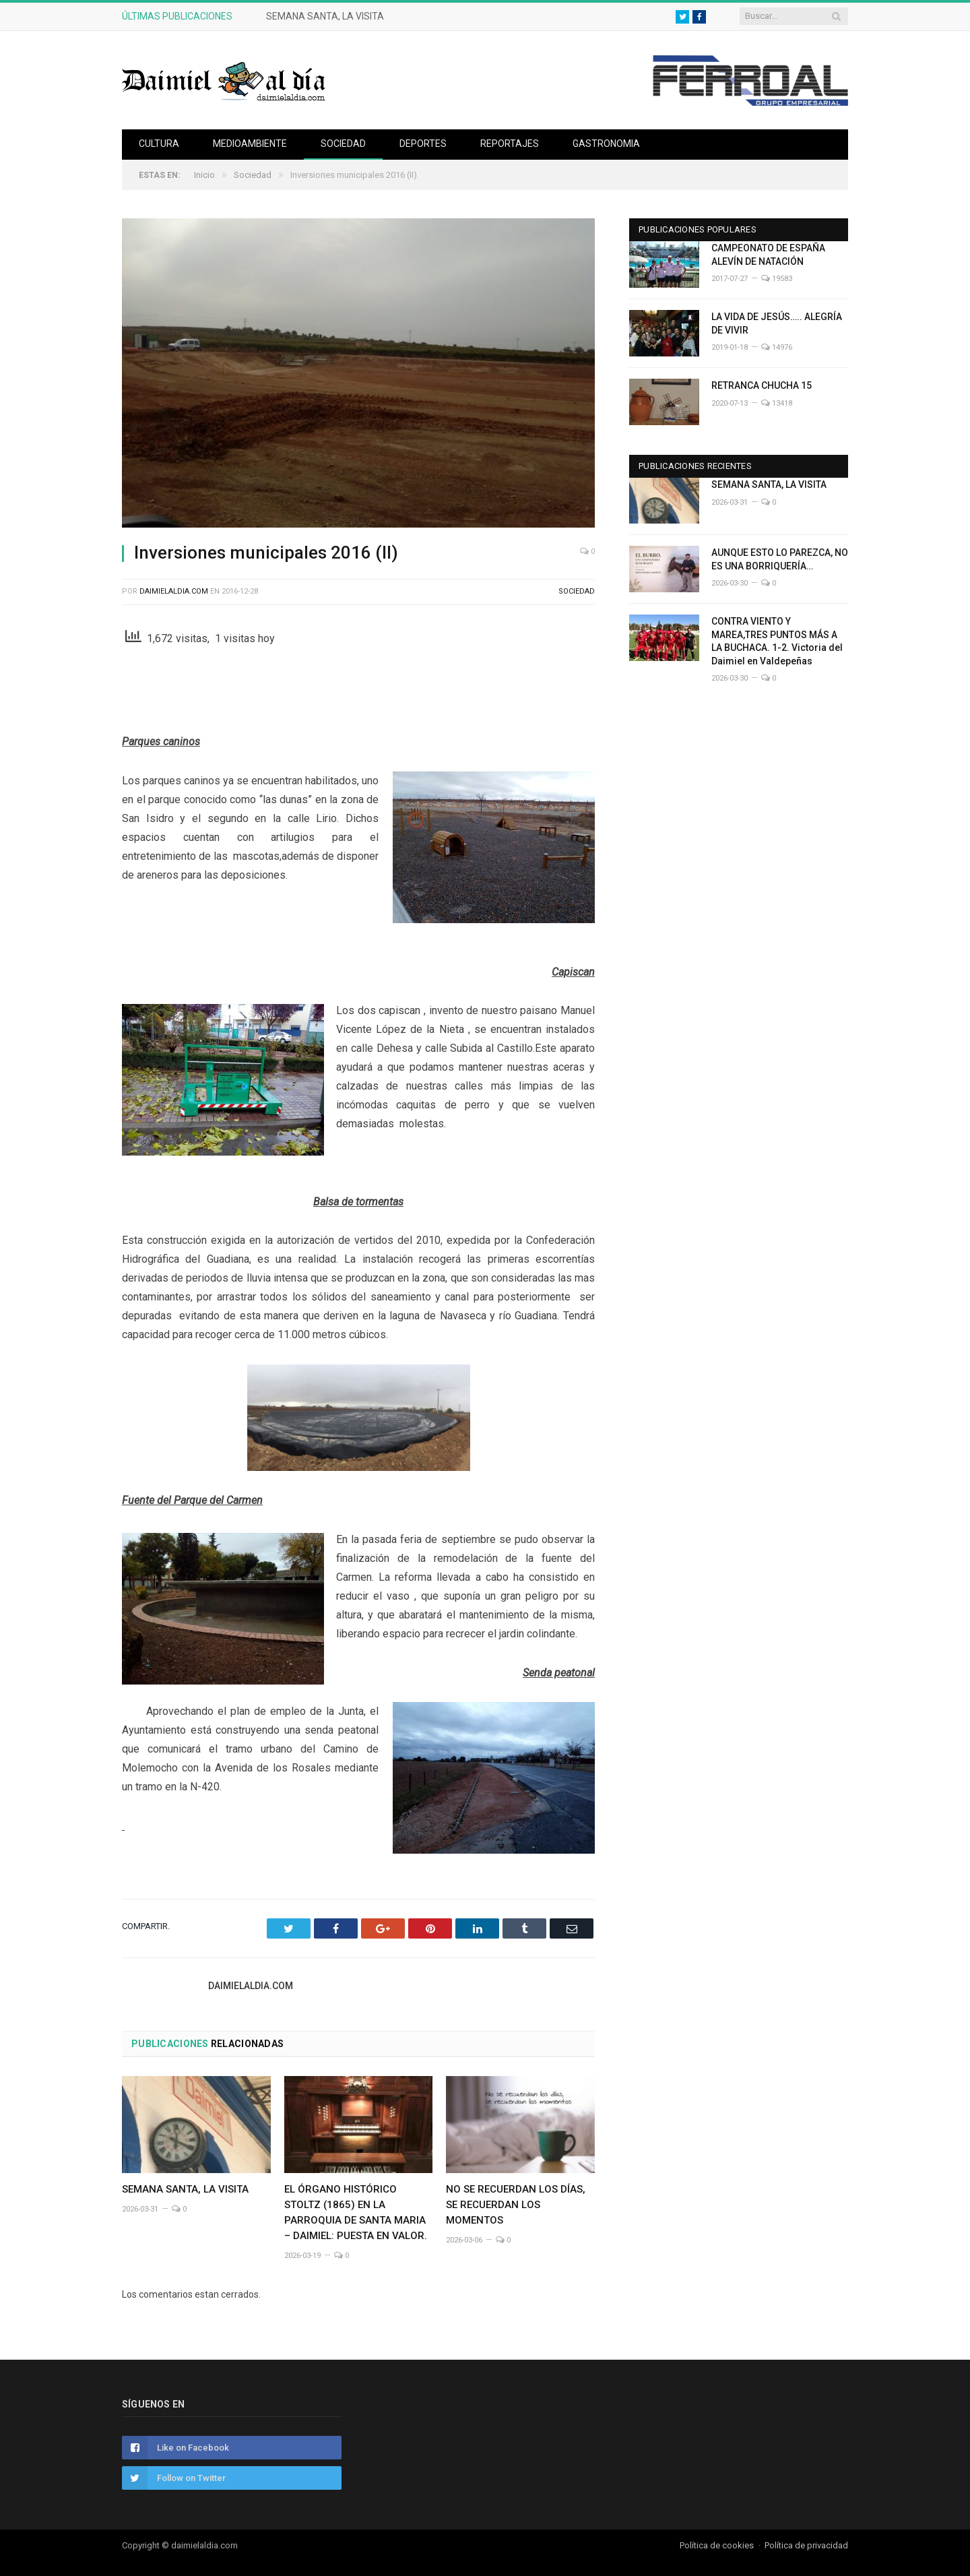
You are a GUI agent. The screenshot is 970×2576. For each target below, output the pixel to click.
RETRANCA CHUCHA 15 (761, 385)
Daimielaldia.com (173, 591)
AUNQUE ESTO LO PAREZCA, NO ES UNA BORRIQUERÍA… (779, 559)
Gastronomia (606, 143)
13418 (776, 403)
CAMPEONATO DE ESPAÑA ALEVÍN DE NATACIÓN (768, 255)
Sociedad (343, 143)
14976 (776, 347)
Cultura (159, 143)
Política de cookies (717, 2545)
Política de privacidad (806, 2545)
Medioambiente (250, 143)
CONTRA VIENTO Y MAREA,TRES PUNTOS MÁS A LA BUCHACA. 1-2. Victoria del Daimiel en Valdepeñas (777, 641)
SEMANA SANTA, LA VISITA (325, 16)
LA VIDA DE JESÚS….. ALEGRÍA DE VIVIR (776, 323)
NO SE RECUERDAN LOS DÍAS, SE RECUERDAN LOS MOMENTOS (515, 2204)
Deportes (423, 143)
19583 (776, 278)
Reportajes (509, 143)
